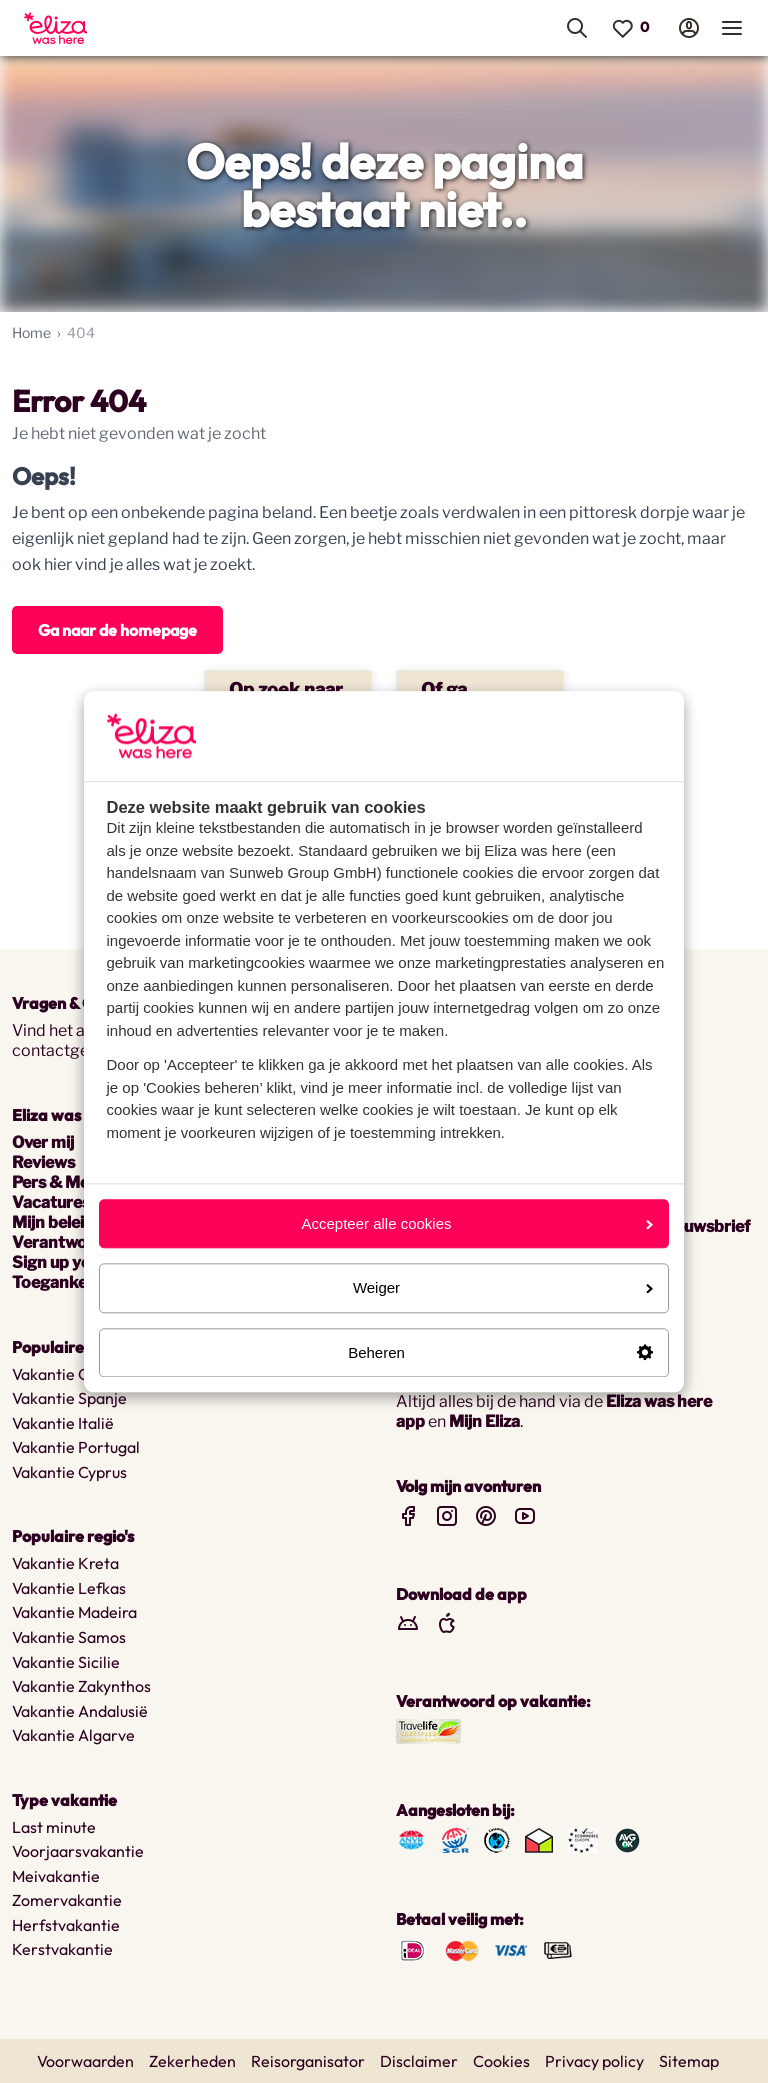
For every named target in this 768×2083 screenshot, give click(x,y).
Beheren (500, 1352)
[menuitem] (123, 28)
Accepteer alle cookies (477, 1223)
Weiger (503, 1288)
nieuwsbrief (705, 1226)
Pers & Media (62, 1182)
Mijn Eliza (484, 1421)
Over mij (43, 1142)
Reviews (43, 1162)
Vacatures (51, 1202)
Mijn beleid (53, 1222)
